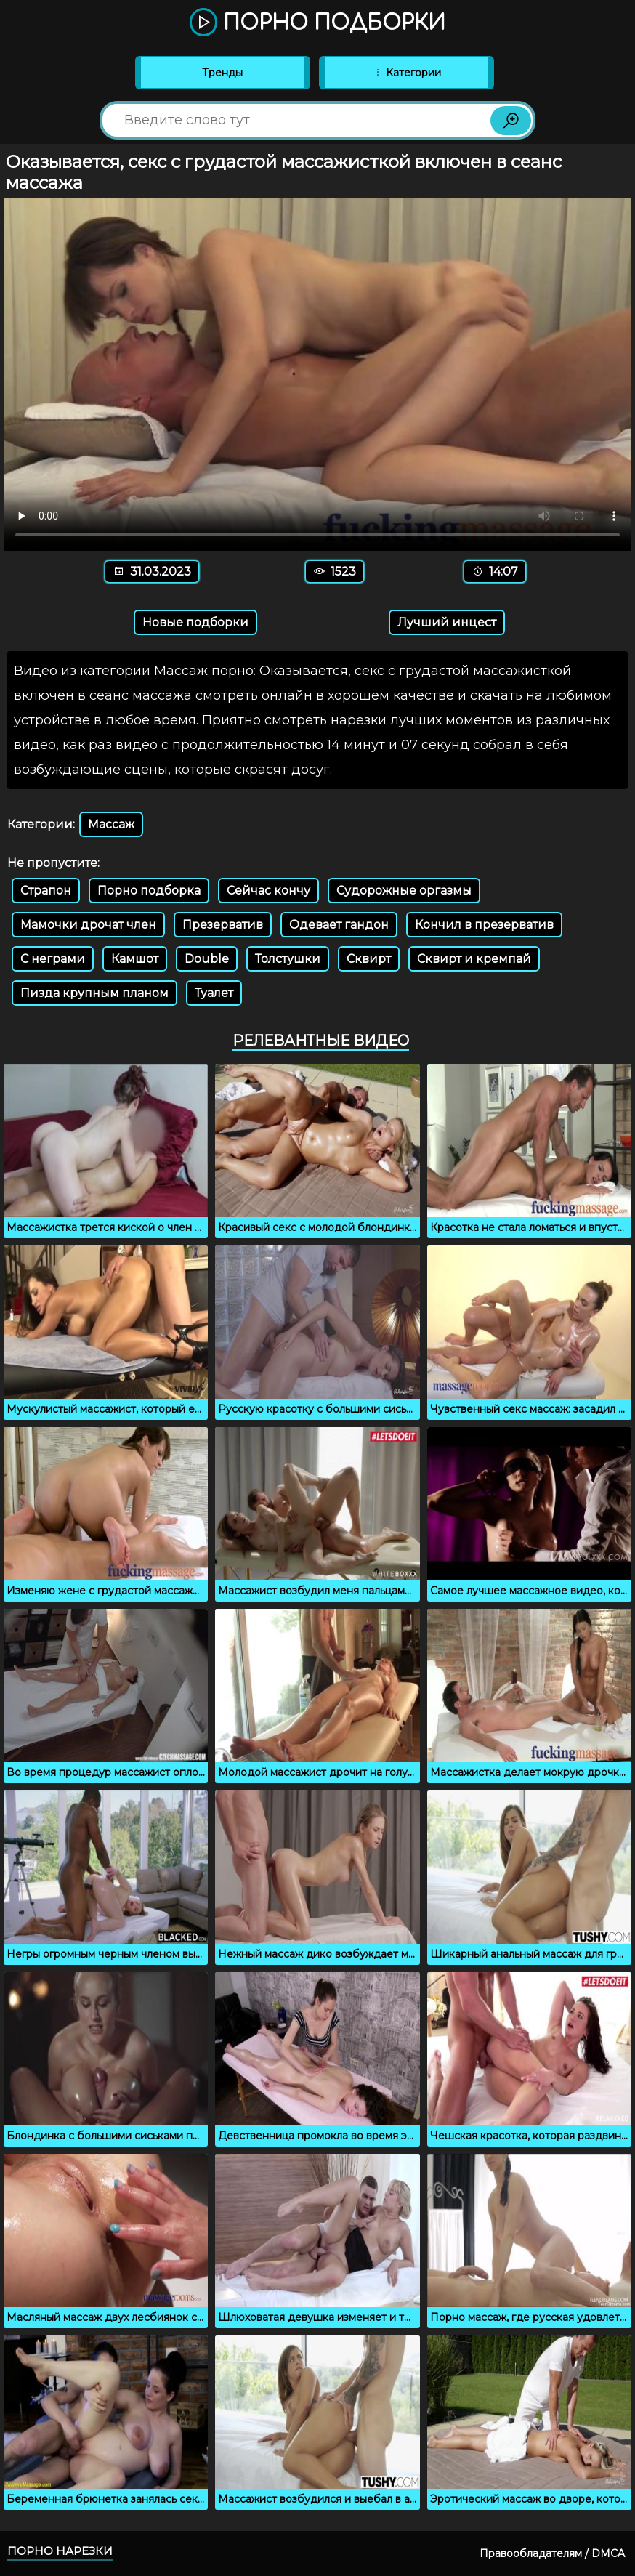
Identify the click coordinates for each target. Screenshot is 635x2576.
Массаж (111, 824)
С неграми (52, 959)
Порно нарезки (60, 2551)
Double (207, 959)
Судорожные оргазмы (404, 890)
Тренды (222, 72)
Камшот (134, 959)
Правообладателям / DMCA (552, 2553)
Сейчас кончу (268, 890)
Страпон (45, 890)
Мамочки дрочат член (88, 925)
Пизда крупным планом (94, 993)
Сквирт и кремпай (474, 959)
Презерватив (222, 925)
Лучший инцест (446, 622)
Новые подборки (195, 622)
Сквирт (369, 959)
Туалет (214, 993)
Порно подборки (317, 23)
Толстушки (287, 959)
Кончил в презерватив (484, 925)
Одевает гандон (339, 925)
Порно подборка (149, 890)
